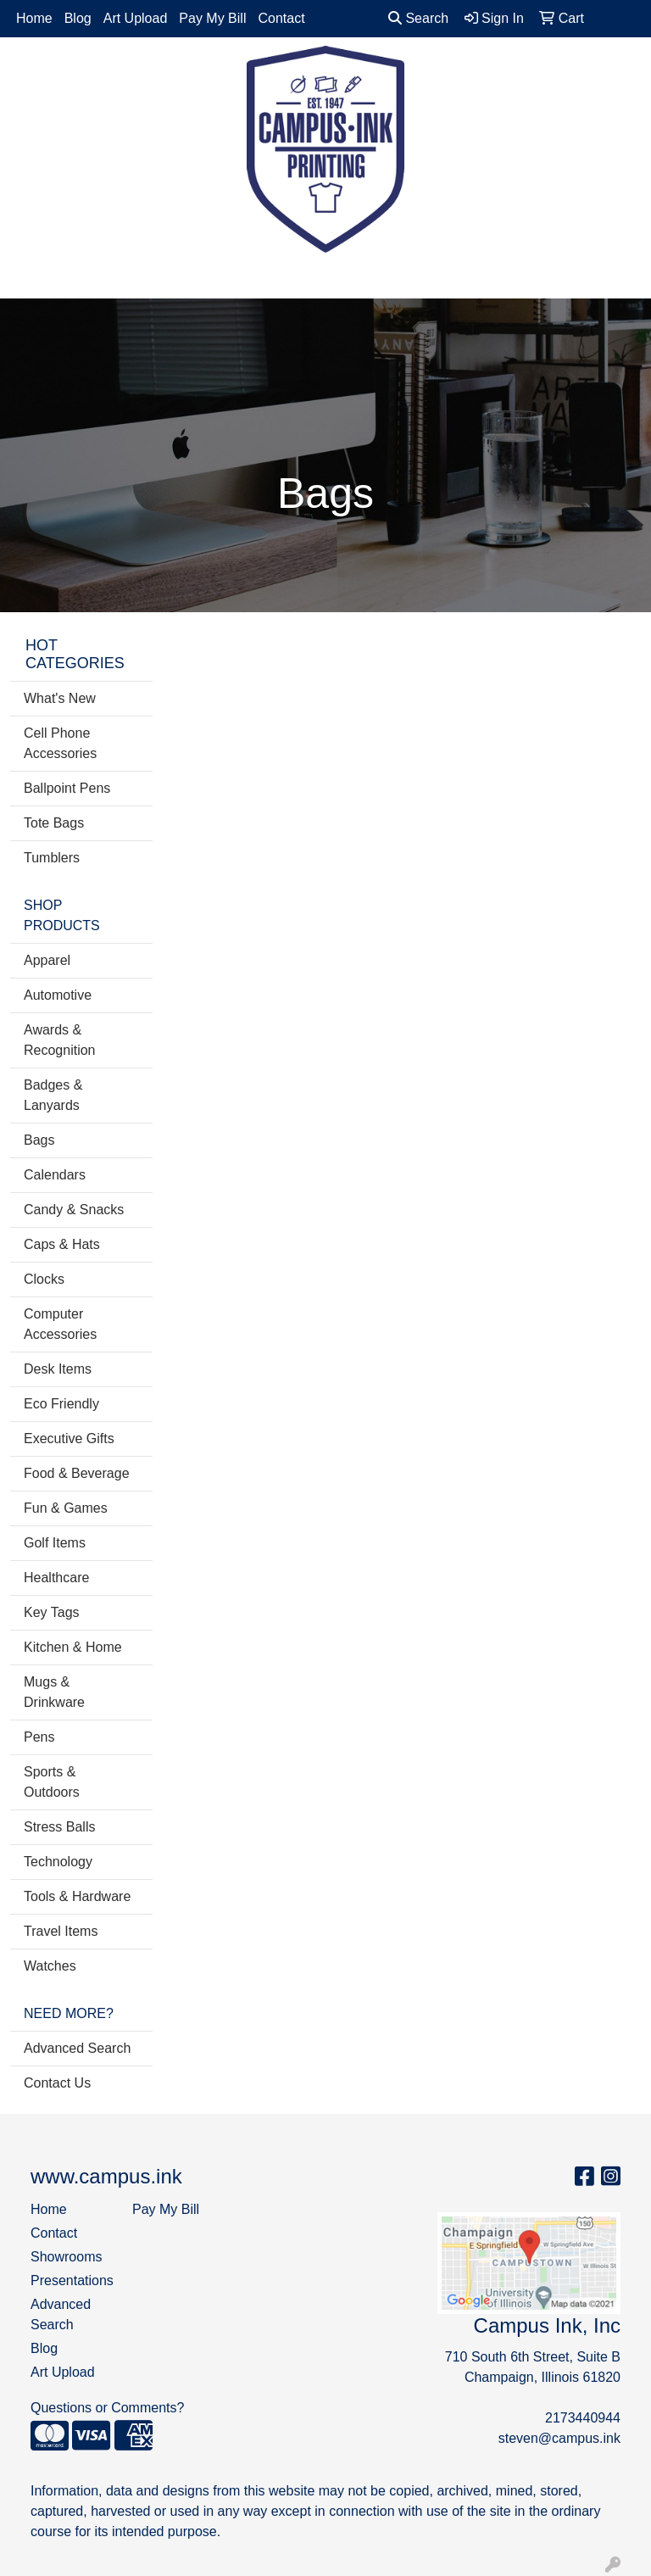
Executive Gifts (69, 1438)
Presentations (71, 2280)
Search (418, 18)
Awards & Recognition (60, 1040)
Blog (78, 18)
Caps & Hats (62, 1244)
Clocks (44, 1279)
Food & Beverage (77, 1473)
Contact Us (57, 2083)
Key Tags (52, 1612)
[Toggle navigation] (26, 280)
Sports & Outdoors (52, 1782)
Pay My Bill (212, 18)
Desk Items (58, 1369)
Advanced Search (77, 2048)
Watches (50, 1966)
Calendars (55, 1175)
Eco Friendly (61, 1404)
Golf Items (55, 1543)
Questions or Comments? (107, 2407)
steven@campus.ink (559, 2438)
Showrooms (66, 2257)
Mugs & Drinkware (54, 1692)
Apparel (47, 960)
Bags (39, 1140)
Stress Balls (59, 1827)
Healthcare (56, 1577)
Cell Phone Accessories (60, 743)
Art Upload (135, 18)
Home (34, 18)
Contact (281, 18)
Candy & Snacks (74, 1209)
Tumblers (52, 857)
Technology (58, 1861)
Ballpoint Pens (67, 788)
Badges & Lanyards (53, 1095)
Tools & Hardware (77, 1896)
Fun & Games (66, 1508)
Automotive (58, 995)
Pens (39, 1737)
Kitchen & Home (73, 1647)
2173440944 (582, 2418)
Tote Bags (54, 823)
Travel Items (60, 1931)
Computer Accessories (60, 1324)
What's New (60, 698)
